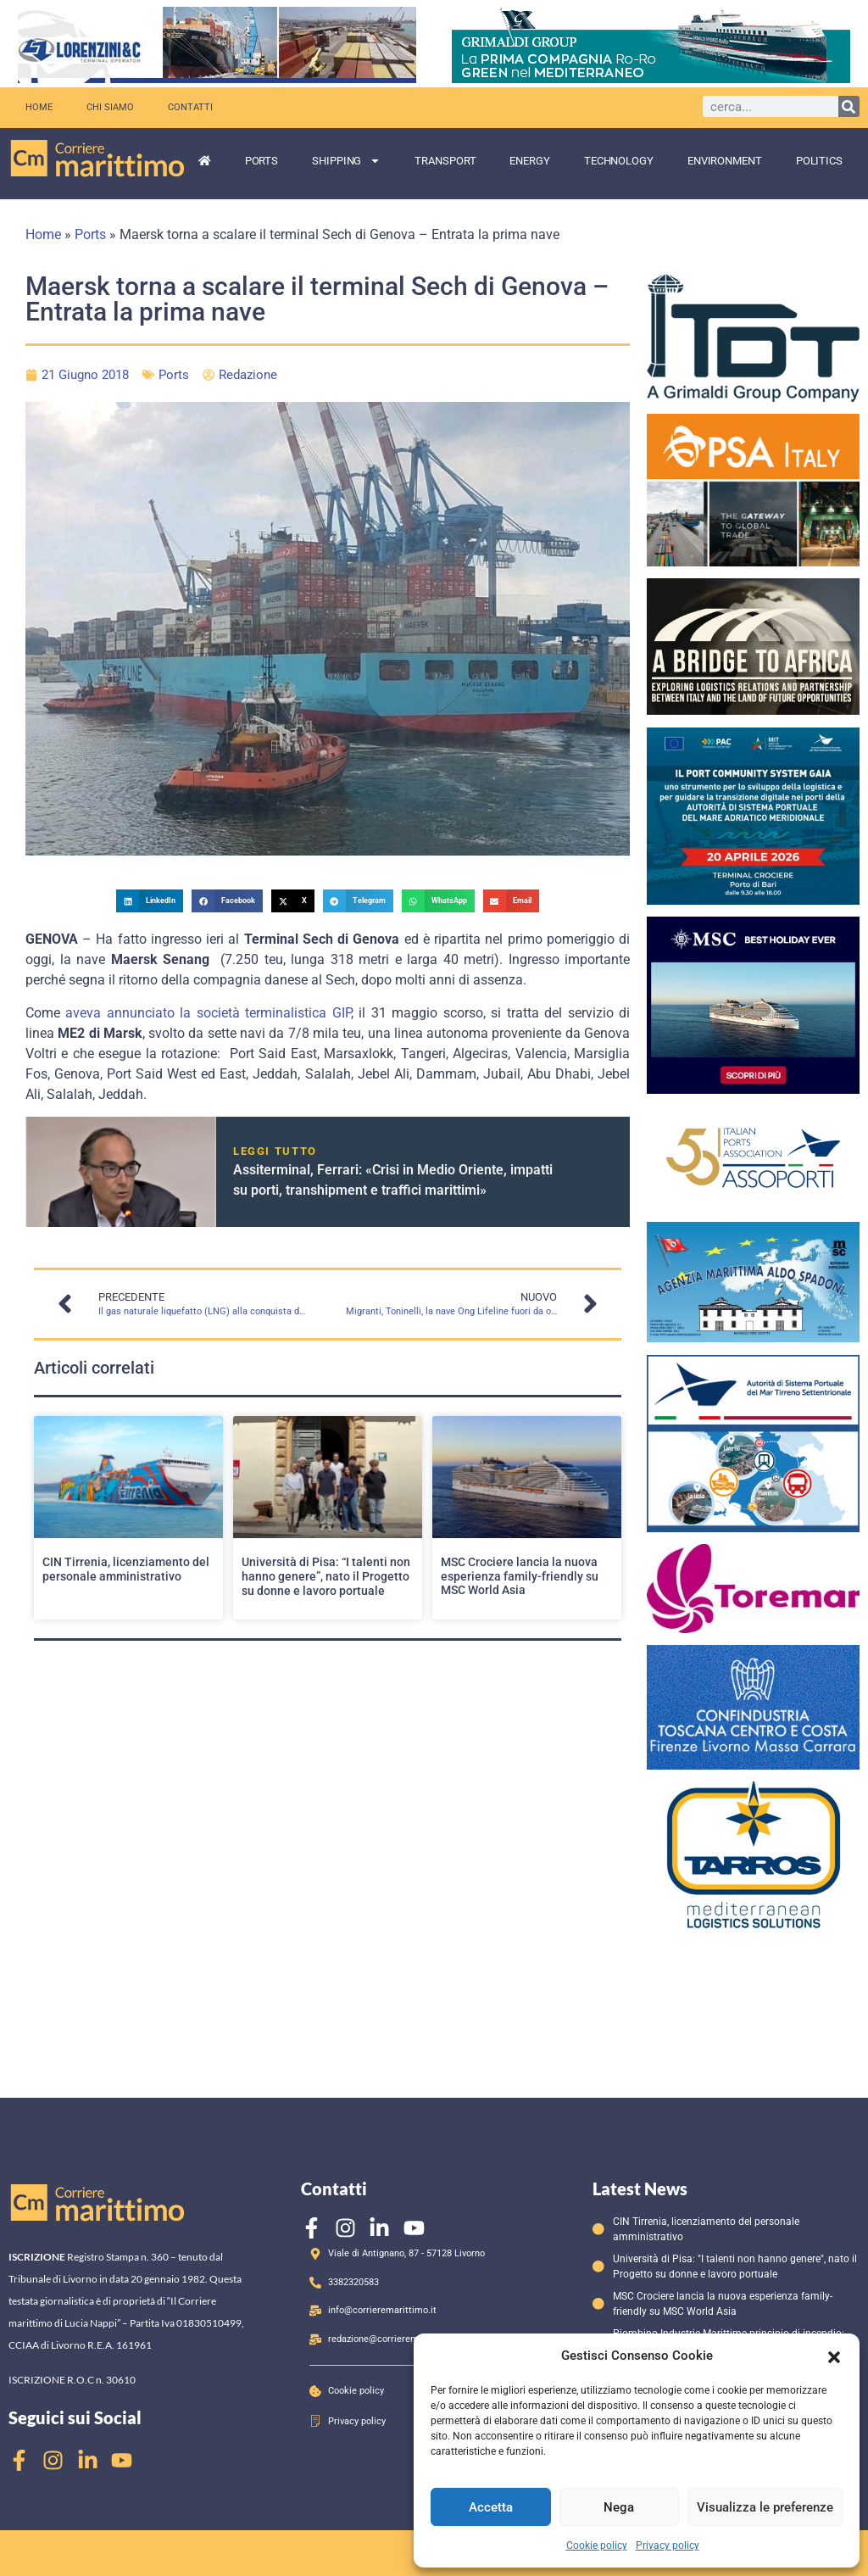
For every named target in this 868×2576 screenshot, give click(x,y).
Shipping (346, 161)
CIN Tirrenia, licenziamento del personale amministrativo (125, 1569)
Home (39, 107)
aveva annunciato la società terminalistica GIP (207, 1013)
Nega (619, 2507)
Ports (262, 160)
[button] (834, 2355)
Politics (819, 160)
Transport (445, 160)
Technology (619, 160)
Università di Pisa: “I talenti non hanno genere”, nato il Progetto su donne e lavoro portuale (326, 1576)
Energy (529, 160)
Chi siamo (110, 107)
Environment (724, 160)
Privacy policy (667, 2545)
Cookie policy (596, 2545)
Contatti (190, 107)
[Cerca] (849, 106)
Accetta (491, 2507)
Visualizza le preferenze (765, 2507)
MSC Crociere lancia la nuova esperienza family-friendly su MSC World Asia (519, 1576)
